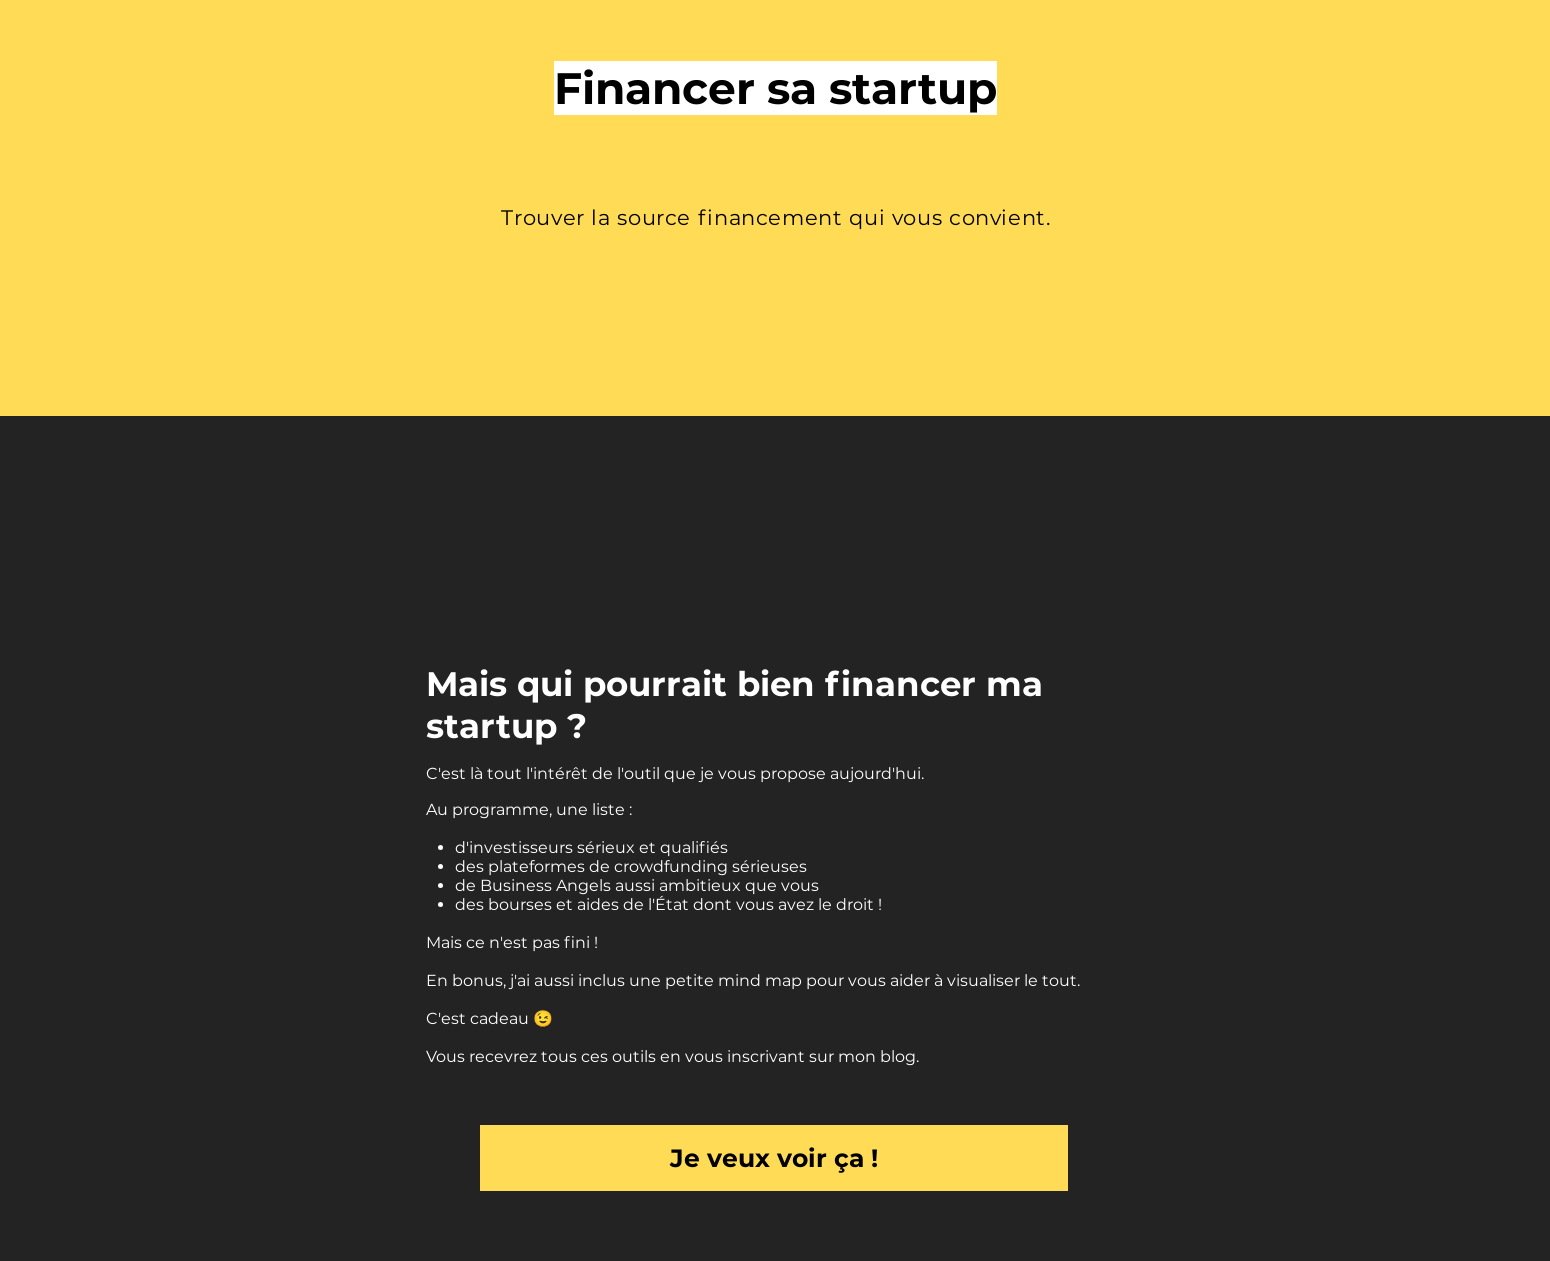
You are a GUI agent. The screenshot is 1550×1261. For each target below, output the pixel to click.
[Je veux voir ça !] (774, 1158)
